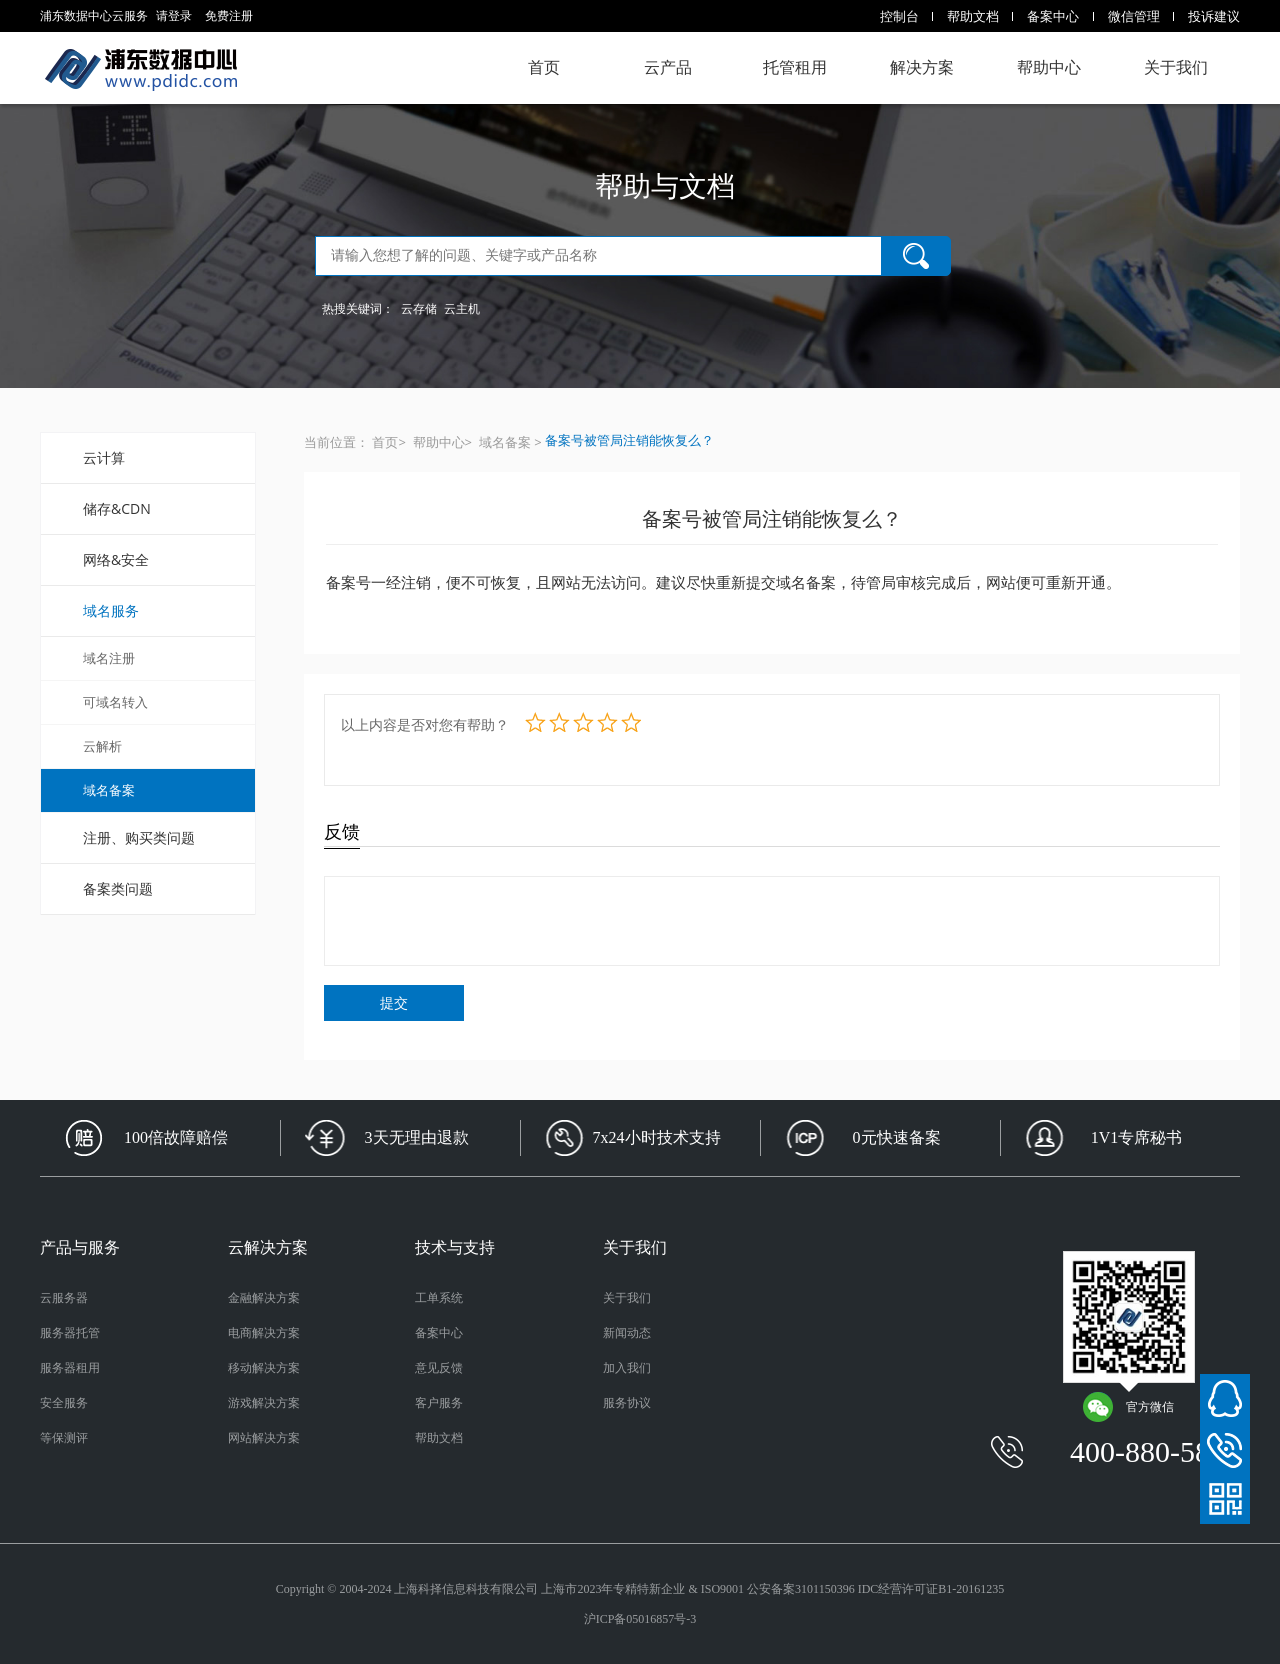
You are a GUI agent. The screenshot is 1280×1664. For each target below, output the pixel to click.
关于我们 (1176, 67)
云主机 (462, 308)
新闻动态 (627, 1333)
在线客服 (1225, 1399)
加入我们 (627, 1368)
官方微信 (1128, 1407)
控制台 (899, 16)
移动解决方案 (264, 1368)
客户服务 (439, 1403)
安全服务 (64, 1403)
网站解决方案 (264, 1438)
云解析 (102, 746)
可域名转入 (115, 702)
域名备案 (109, 790)
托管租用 (795, 67)
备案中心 (1053, 16)
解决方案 (922, 67)
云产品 (668, 67)
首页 (544, 67)
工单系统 (439, 1298)
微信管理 (1134, 16)
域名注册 (109, 658)
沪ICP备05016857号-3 (640, 1619)
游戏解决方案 (264, 1403)
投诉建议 (1214, 16)
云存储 (419, 308)
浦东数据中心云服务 (140, 68)
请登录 (174, 15)
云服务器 (64, 1298)
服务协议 (627, 1403)
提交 (394, 1003)
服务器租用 (70, 1368)
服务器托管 (70, 1333)
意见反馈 (439, 1368)
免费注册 (229, 15)
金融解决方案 (264, 1298)
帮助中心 (1049, 67)
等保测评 (64, 1438)
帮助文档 (973, 16)
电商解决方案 (264, 1333)
